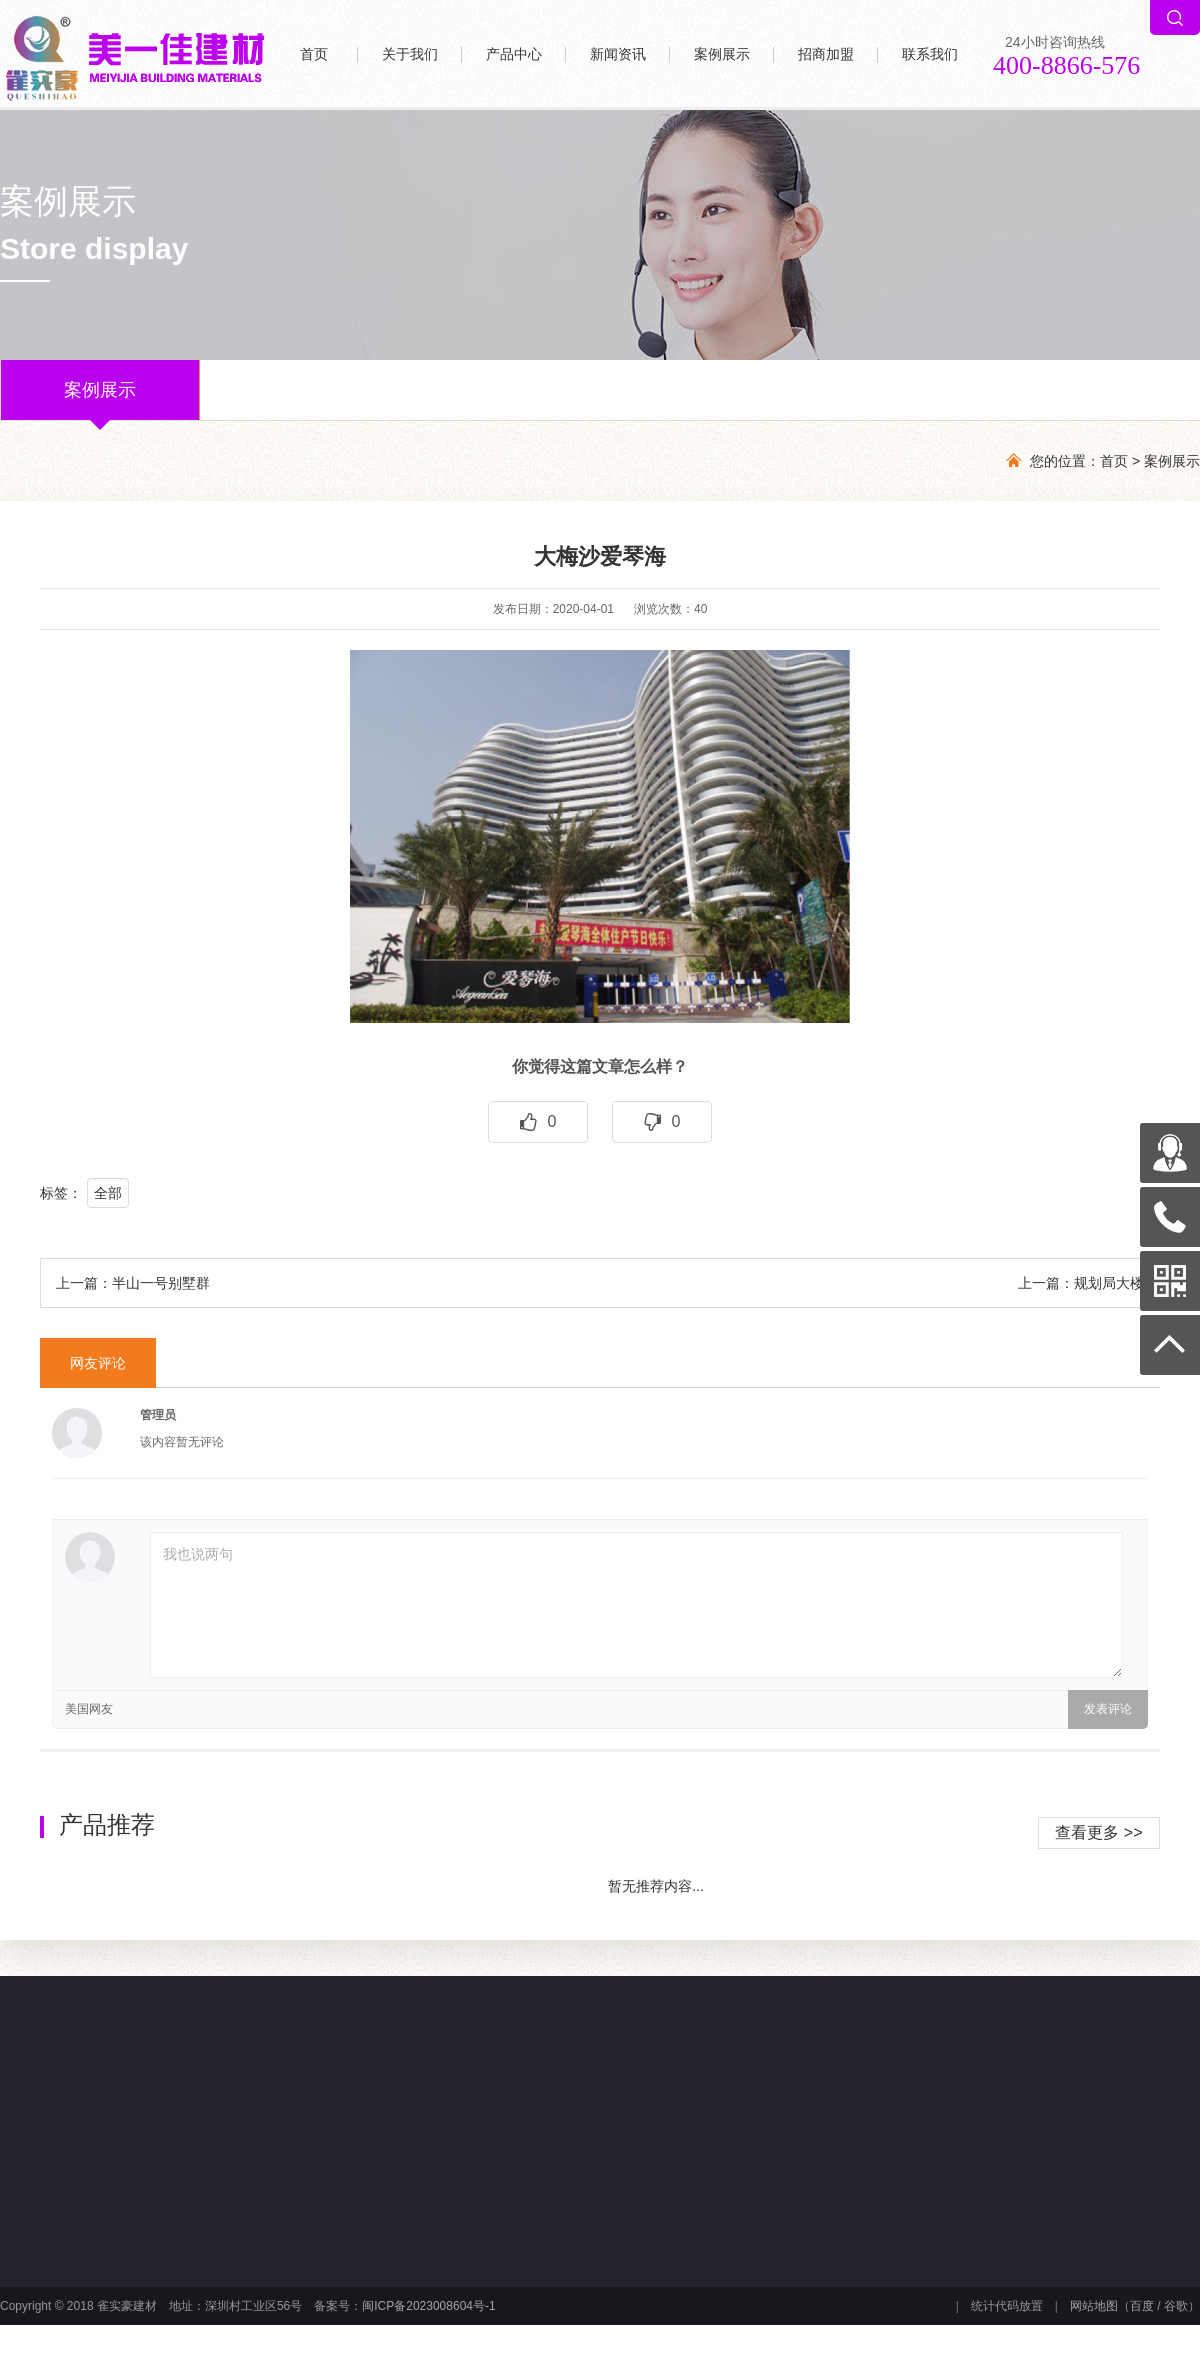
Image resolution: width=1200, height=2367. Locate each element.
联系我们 (930, 54)
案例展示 (722, 54)
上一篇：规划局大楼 (1081, 1283)
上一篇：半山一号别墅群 (133, 1283)
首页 (314, 54)
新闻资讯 (618, 54)
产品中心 (514, 54)
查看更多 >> (1098, 1832)
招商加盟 (826, 54)
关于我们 (410, 54)
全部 (108, 1193)
